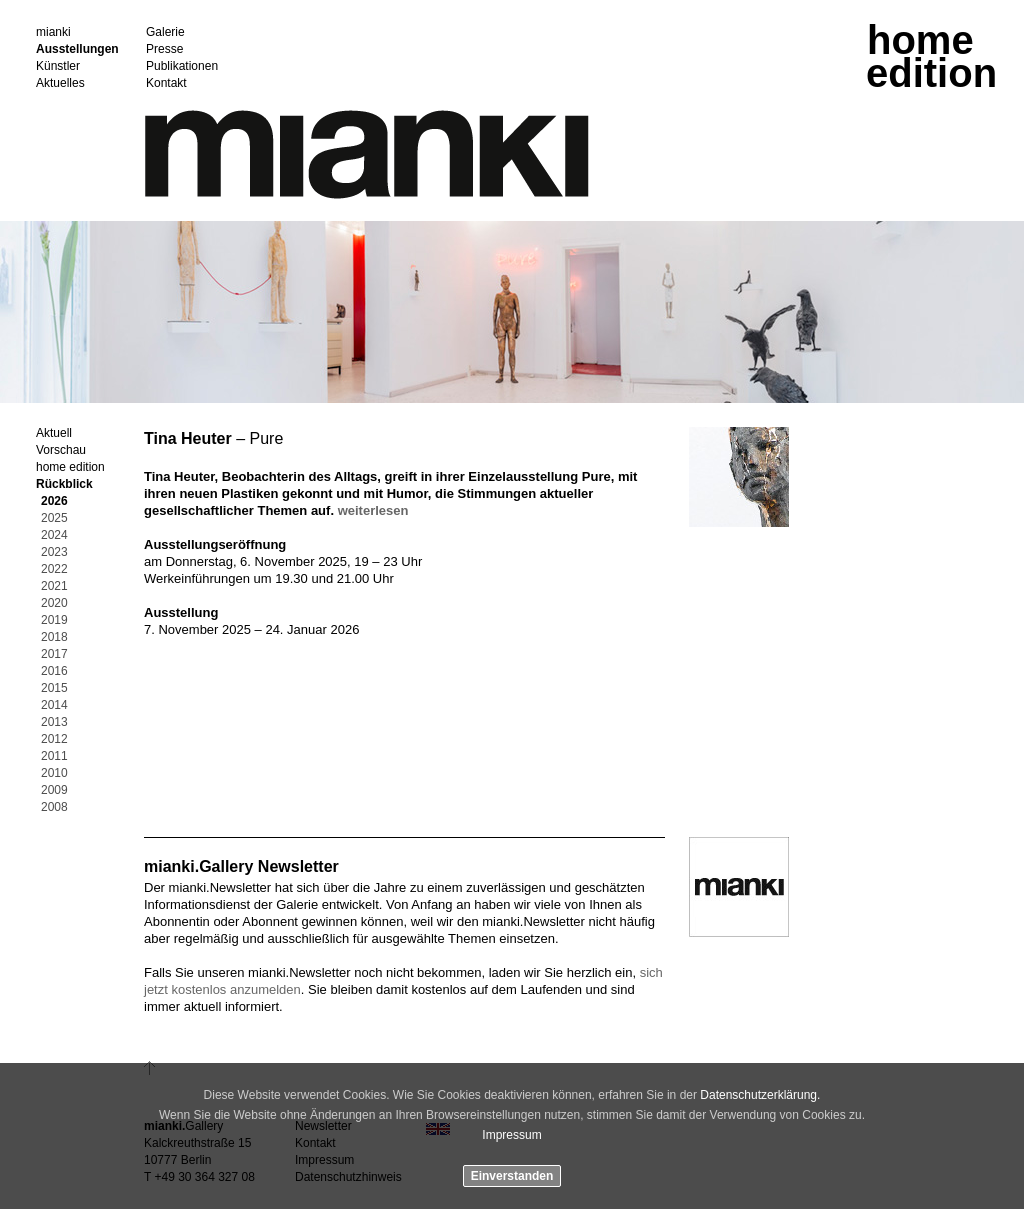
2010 (54, 773)
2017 (54, 654)
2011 (54, 756)
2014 (54, 705)
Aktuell (54, 433)
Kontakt (166, 83)
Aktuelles (60, 83)
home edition (70, 467)
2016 (54, 671)
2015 (54, 688)
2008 (54, 807)
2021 (54, 586)
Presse (164, 49)
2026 (54, 501)
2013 (54, 722)
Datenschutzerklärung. (760, 1095)
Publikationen (182, 66)
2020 (54, 603)
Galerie (165, 32)
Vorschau (61, 450)
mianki (53, 32)
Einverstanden (512, 1176)
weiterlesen (373, 510)
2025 (54, 518)
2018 (54, 637)
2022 (54, 569)
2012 (54, 739)
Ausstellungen (77, 49)
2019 (54, 620)
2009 (54, 790)
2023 (54, 552)
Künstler (58, 66)
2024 (54, 535)
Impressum (511, 1135)
